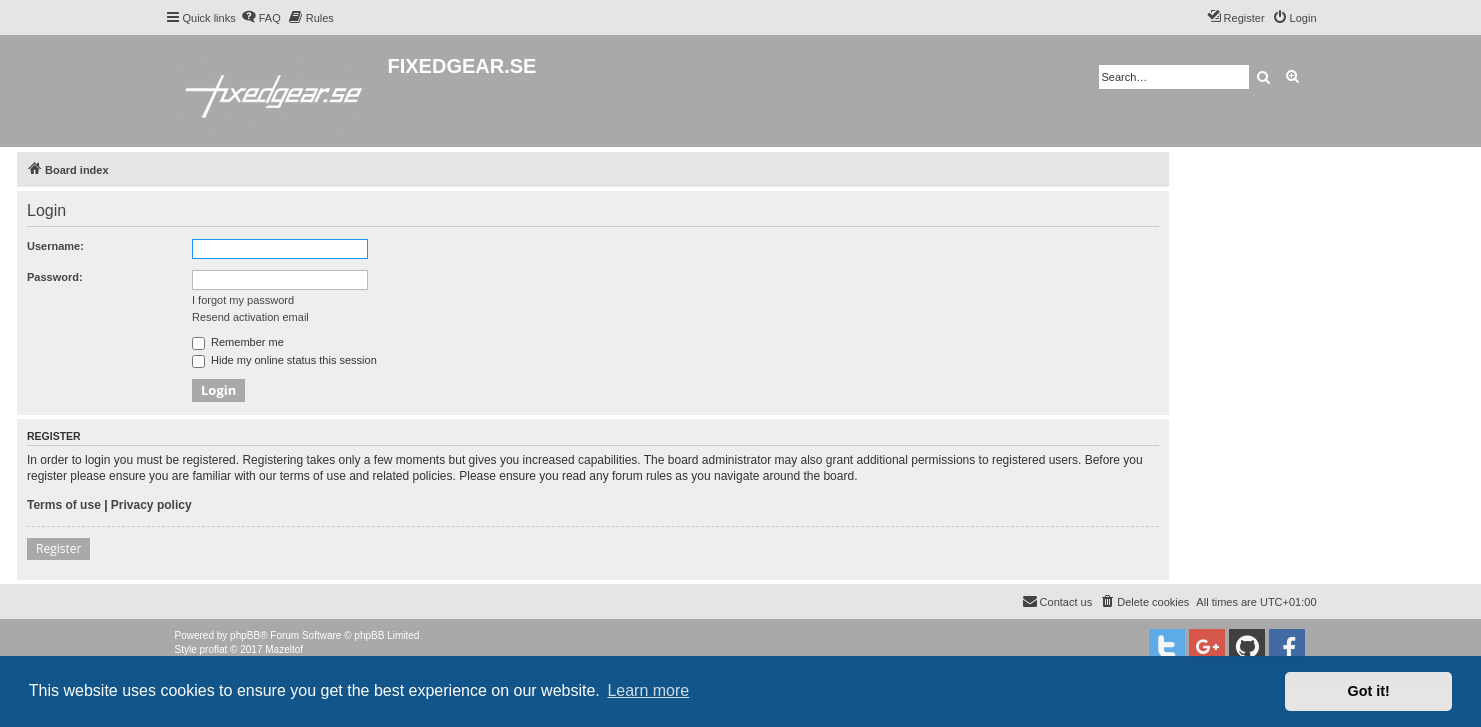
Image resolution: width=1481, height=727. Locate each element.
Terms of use (64, 505)
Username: (55, 246)
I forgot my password (243, 300)
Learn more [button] (648, 690)
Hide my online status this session (284, 360)
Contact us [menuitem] (1057, 601)
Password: (55, 277)
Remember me (238, 342)
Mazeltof (284, 649)
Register (58, 548)
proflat (214, 649)
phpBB (245, 635)
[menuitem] (261, 18)
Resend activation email (250, 317)
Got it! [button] (1369, 691)
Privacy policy (151, 505)
